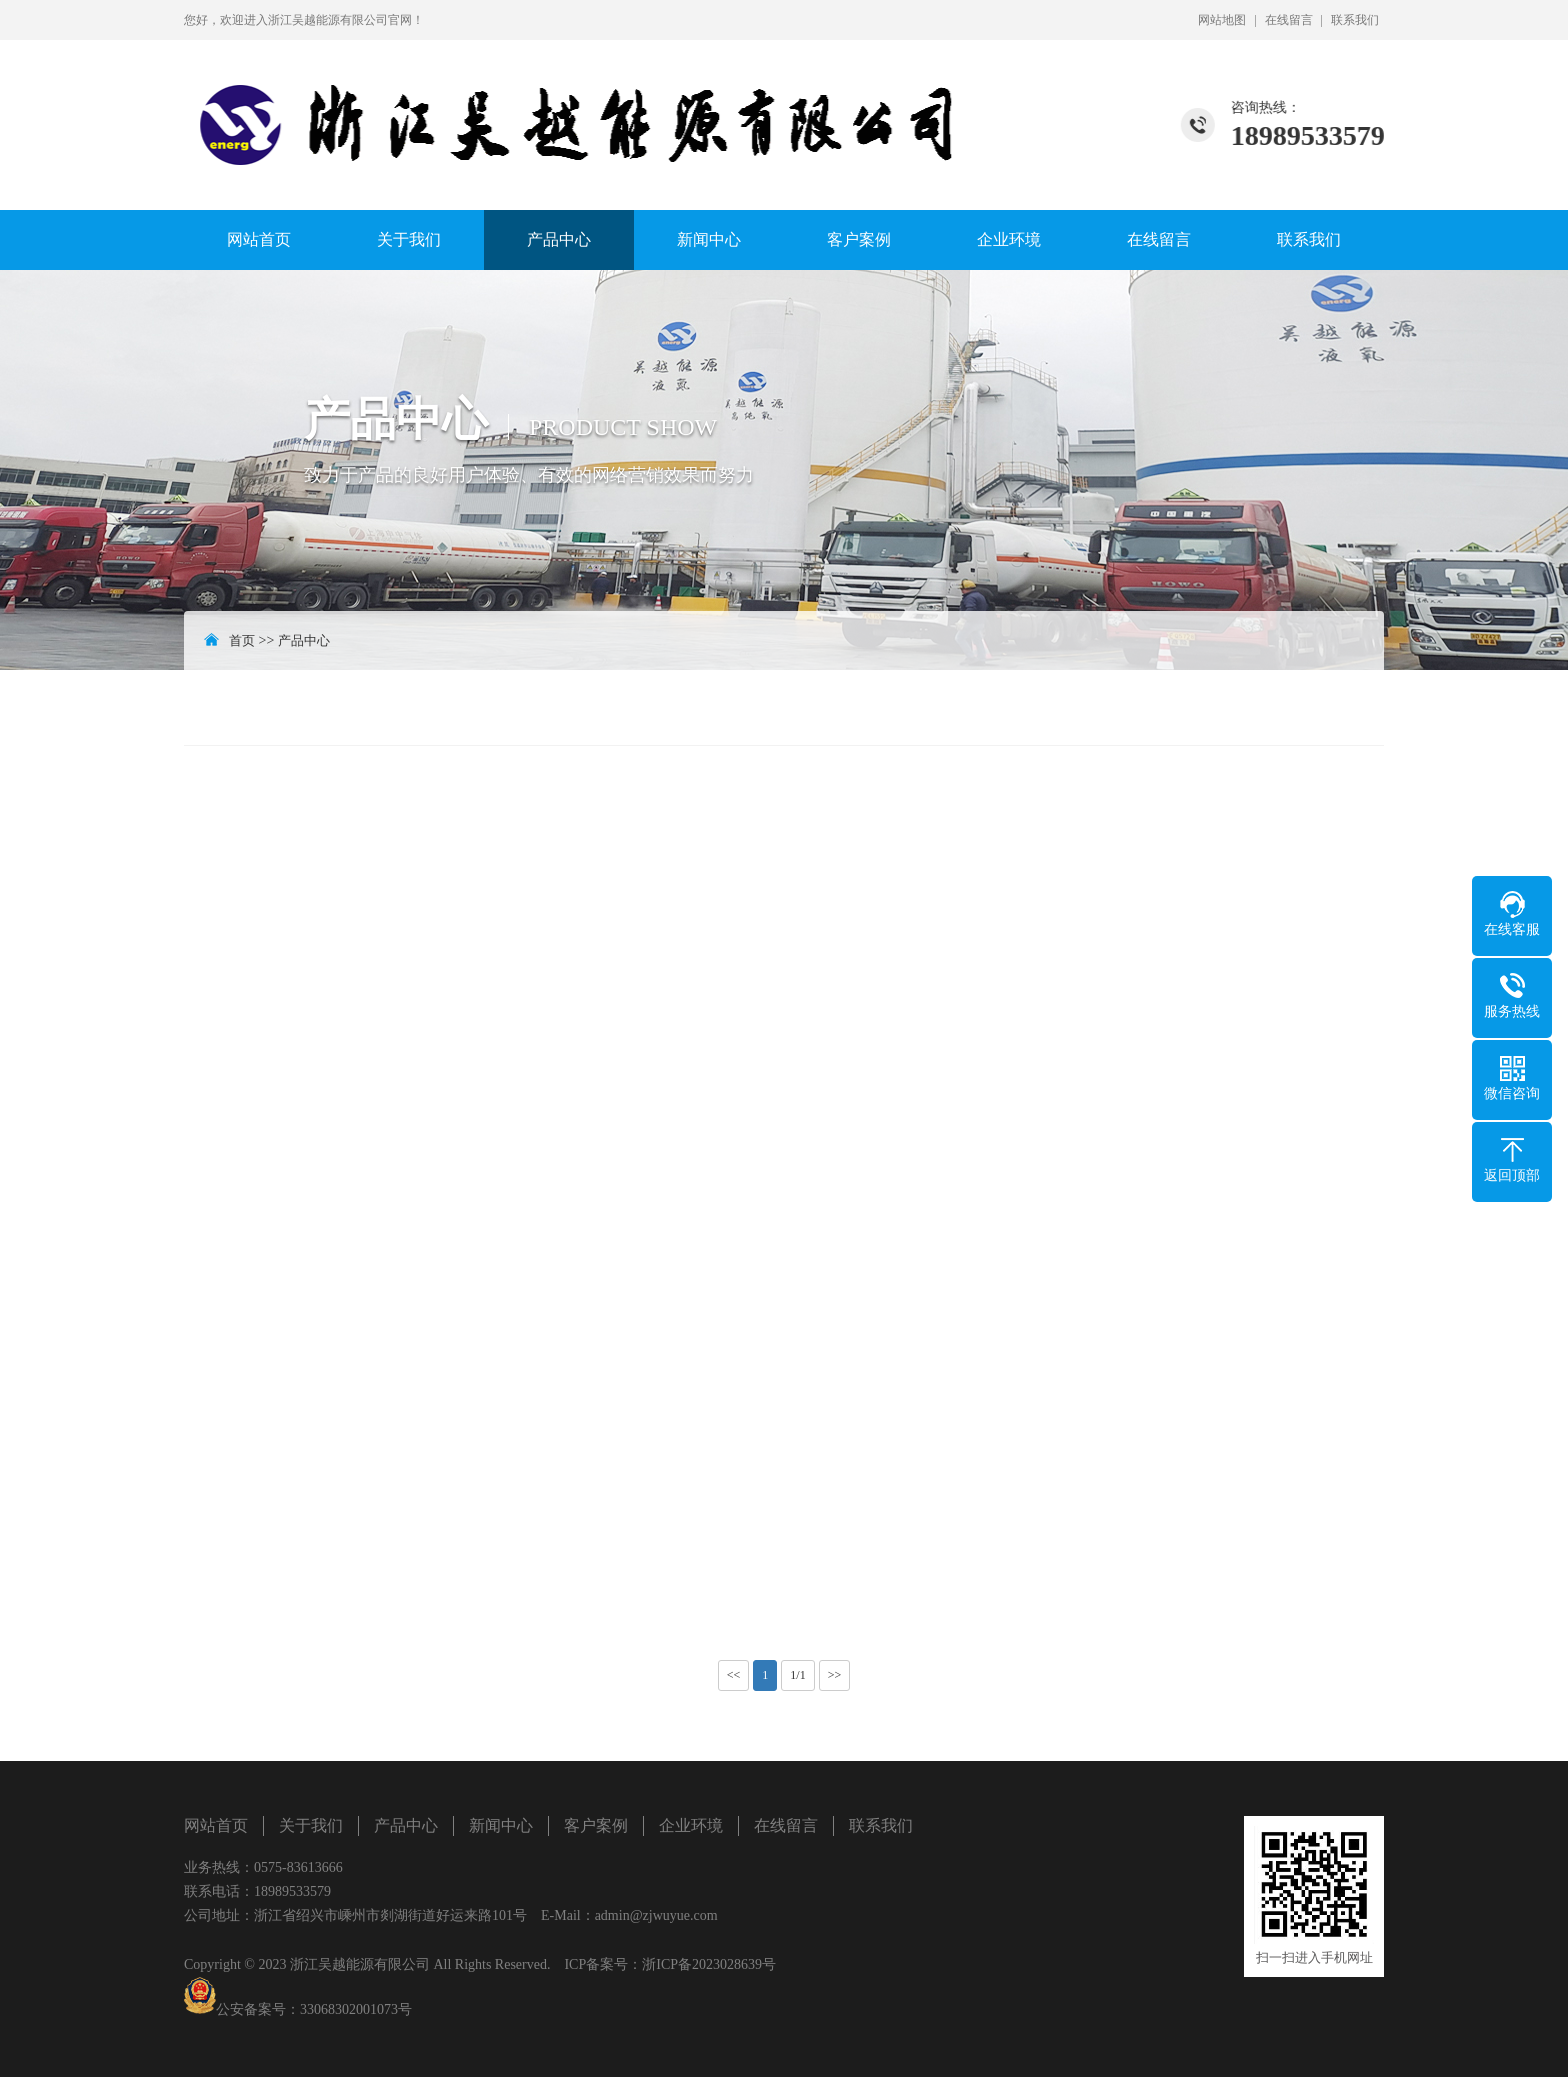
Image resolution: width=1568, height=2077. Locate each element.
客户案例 (859, 239)
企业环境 (1009, 239)
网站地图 (1222, 20)
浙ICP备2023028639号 (709, 1964)
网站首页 (259, 239)
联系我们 (1355, 20)
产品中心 (559, 239)
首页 (242, 640)
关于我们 (409, 239)
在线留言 (1289, 20)
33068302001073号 (356, 2009)
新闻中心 (709, 239)
